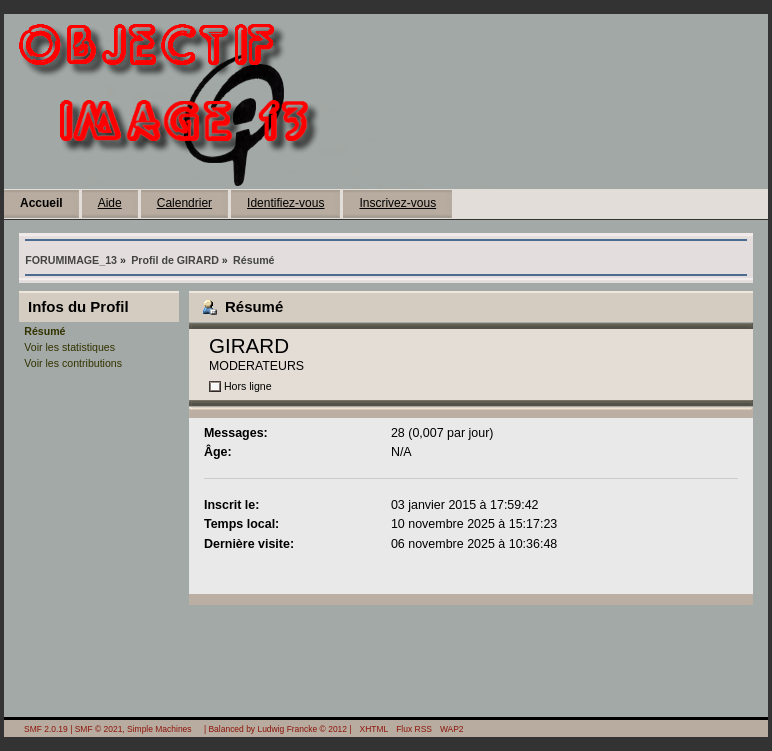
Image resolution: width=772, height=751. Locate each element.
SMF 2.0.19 (46, 729)
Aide (110, 203)
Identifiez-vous (285, 203)
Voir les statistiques (69, 347)
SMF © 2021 (99, 729)
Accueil (41, 203)
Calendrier (184, 203)
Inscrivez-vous (397, 203)
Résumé (44, 331)
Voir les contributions (73, 363)
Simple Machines (159, 729)
